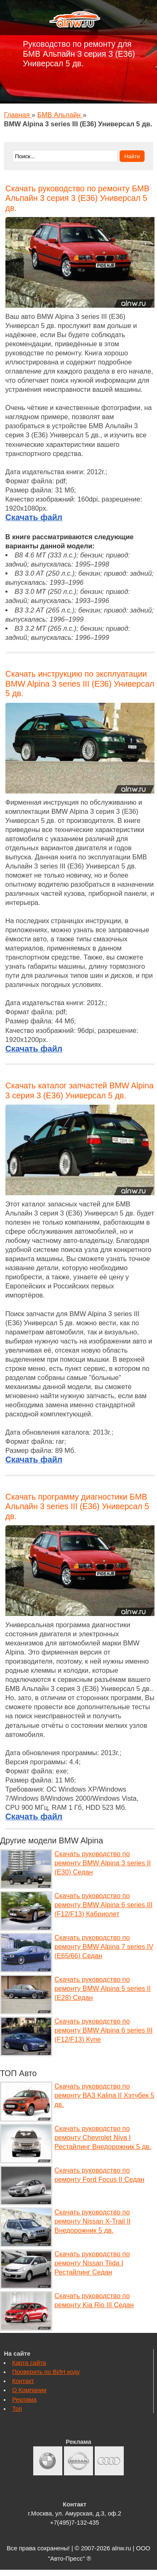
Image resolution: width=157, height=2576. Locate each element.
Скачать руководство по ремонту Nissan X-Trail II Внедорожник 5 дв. (92, 2221)
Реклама (24, 2399)
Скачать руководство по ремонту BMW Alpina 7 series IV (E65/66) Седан (103, 1946)
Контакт (23, 2381)
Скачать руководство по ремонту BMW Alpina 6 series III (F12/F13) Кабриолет (103, 1905)
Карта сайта (29, 2362)
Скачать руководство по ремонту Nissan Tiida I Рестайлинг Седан (92, 2263)
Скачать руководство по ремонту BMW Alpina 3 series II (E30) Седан (102, 1863)
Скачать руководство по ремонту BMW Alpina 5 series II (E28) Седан (102, 1988)
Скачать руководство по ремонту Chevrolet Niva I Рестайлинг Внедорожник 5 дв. (102, 2137)
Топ (17, 2408)
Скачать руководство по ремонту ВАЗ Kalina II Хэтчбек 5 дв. (104, 2095)
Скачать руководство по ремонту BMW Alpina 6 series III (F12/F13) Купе (103, 2030)
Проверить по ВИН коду (46, 2372)
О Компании (29, 2390)
